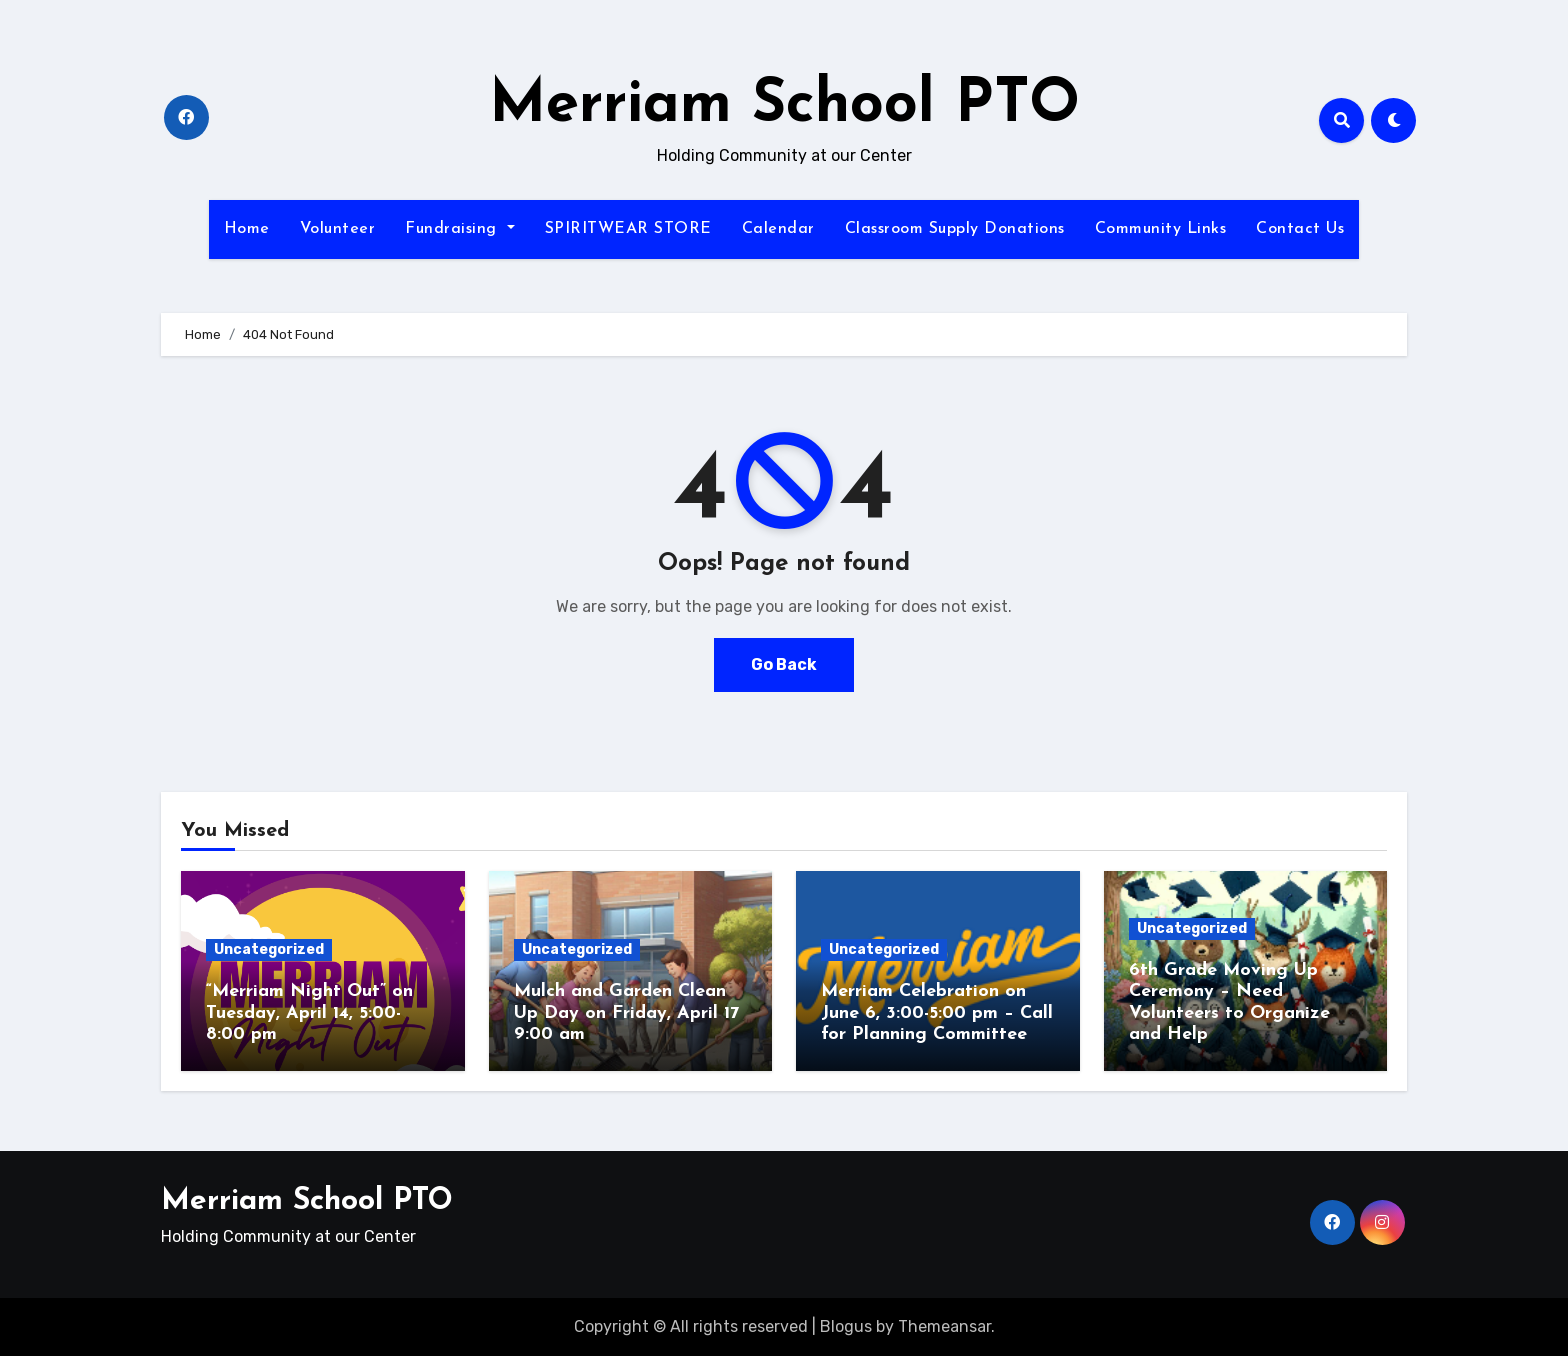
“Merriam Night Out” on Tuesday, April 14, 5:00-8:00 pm (309, 1013)
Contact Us (1300, 229)
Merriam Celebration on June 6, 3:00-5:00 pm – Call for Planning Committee (937, 1013)
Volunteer (338, 229)
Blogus (846, 1326)
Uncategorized (269, 949)
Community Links (1161, 229)
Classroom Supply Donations (955, 229)
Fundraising (459, 229)
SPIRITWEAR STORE (628, 229)
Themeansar (944, 1326)
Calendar (778, 229)
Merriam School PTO (784, 106)
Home (247, 229)
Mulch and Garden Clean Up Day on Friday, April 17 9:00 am (626, 1013)
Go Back (784, 664)
